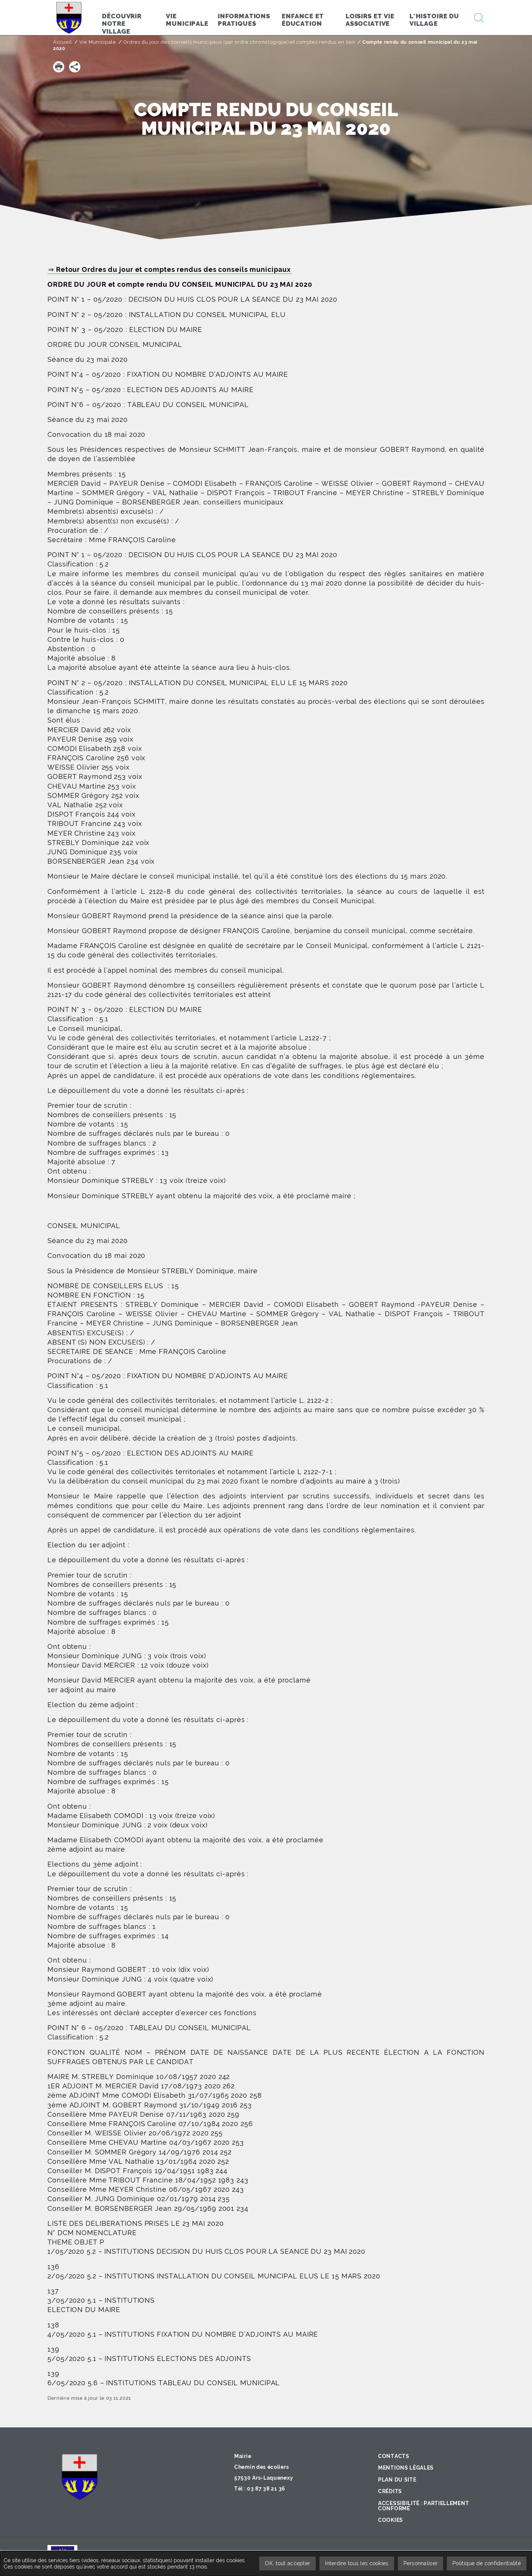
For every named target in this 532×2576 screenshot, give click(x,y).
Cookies (390, 2520)
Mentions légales (406, 2468)
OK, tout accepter (287, 2563)
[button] (58, 66)
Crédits (390, 2491)
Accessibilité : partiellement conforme (423, 2505)
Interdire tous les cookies (356, 2563)
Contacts (393, 2456)
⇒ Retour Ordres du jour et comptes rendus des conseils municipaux (169, 269)
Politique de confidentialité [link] (486, 2563)
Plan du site (397, 2480)
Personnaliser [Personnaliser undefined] (420, 2563)
